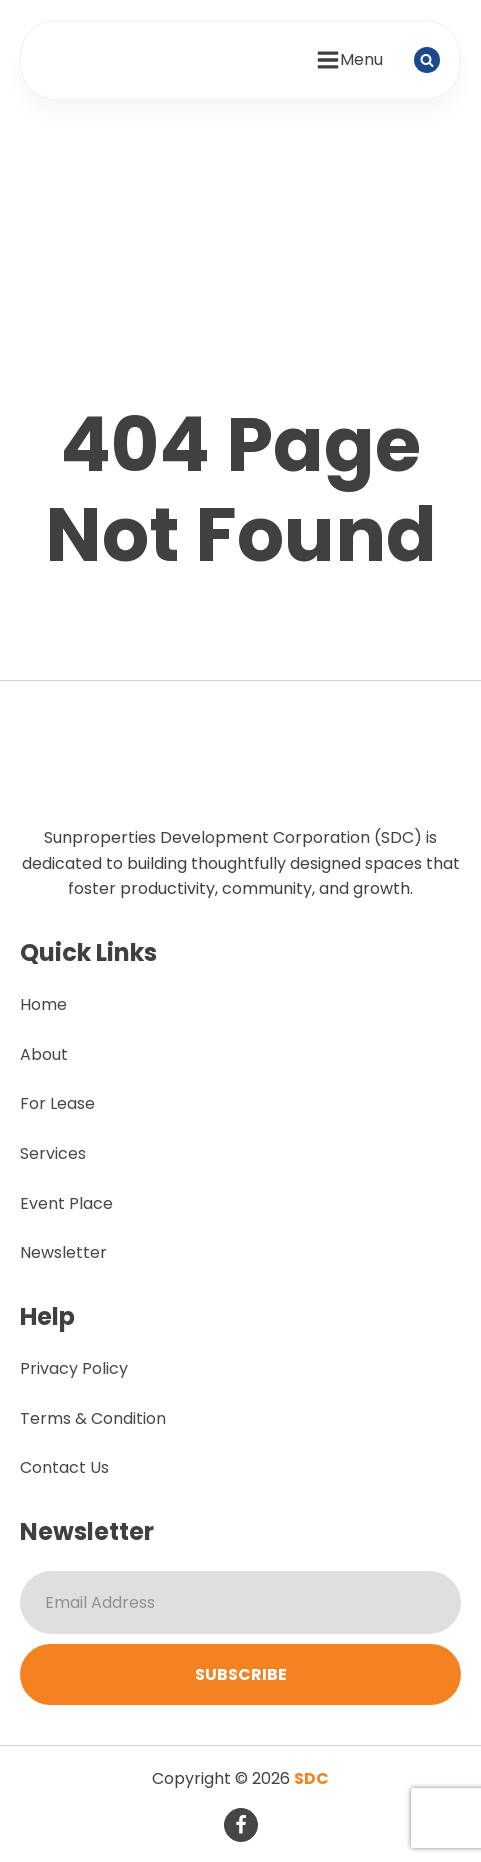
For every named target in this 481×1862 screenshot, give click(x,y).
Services (53, 1153)
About (44, 1054)
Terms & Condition (93, 1418)
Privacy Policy (74, 1368)
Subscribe (241, 1674)
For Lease (57, 1103)
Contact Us (64, 1467)
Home (43, 1004)
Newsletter (63, 1252)
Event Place (66, 1203)
